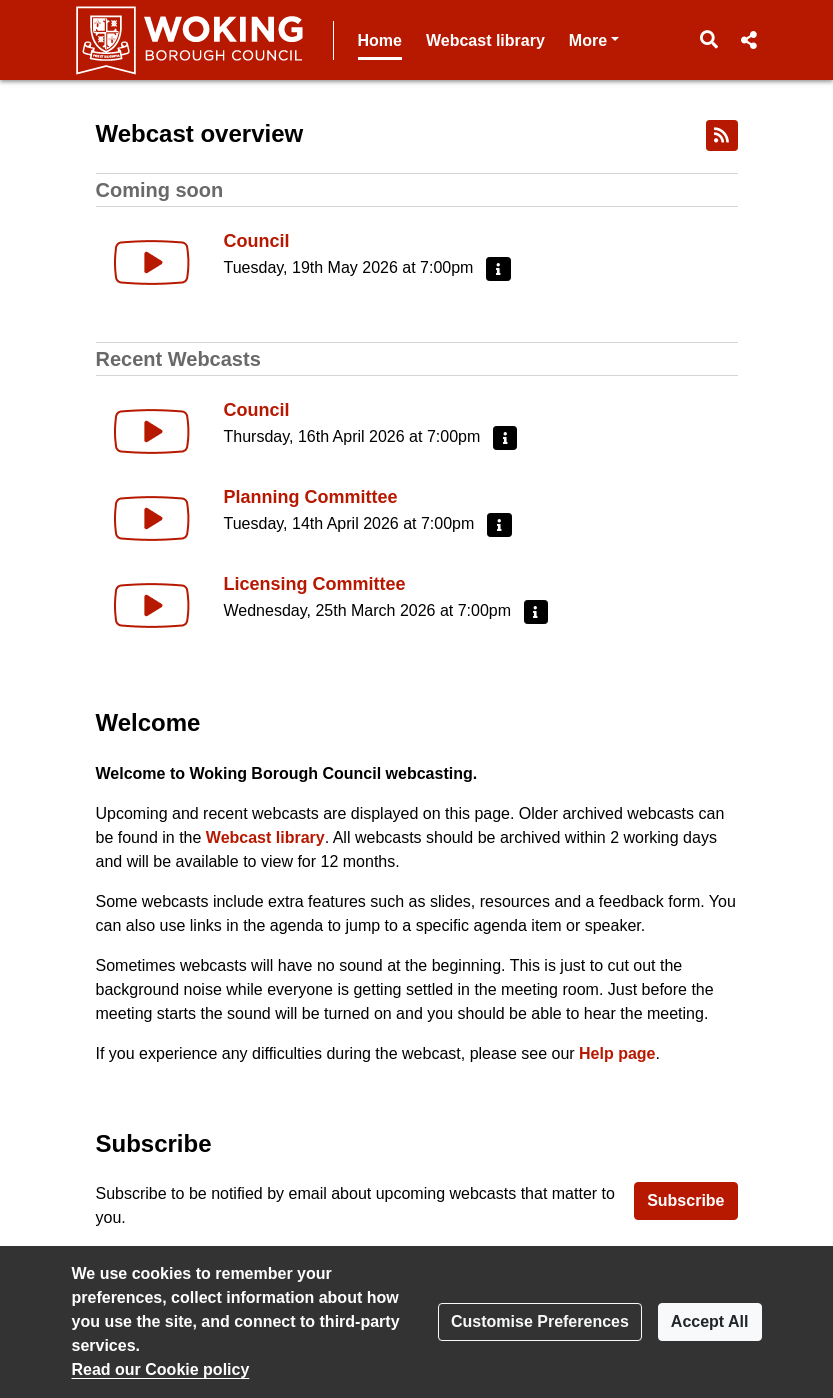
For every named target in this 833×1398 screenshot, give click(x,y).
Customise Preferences (540, 1321)
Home (380, 40)
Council (257, 241)
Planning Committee (311, 497)
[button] (708, 40)
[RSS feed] (722, 135)
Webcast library (485, 40)
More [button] (594, 38)
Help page (617, 1053)
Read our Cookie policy (161, 1369)
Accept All (710, 1321)
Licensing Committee (315, 584)
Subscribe (685, 1200)
